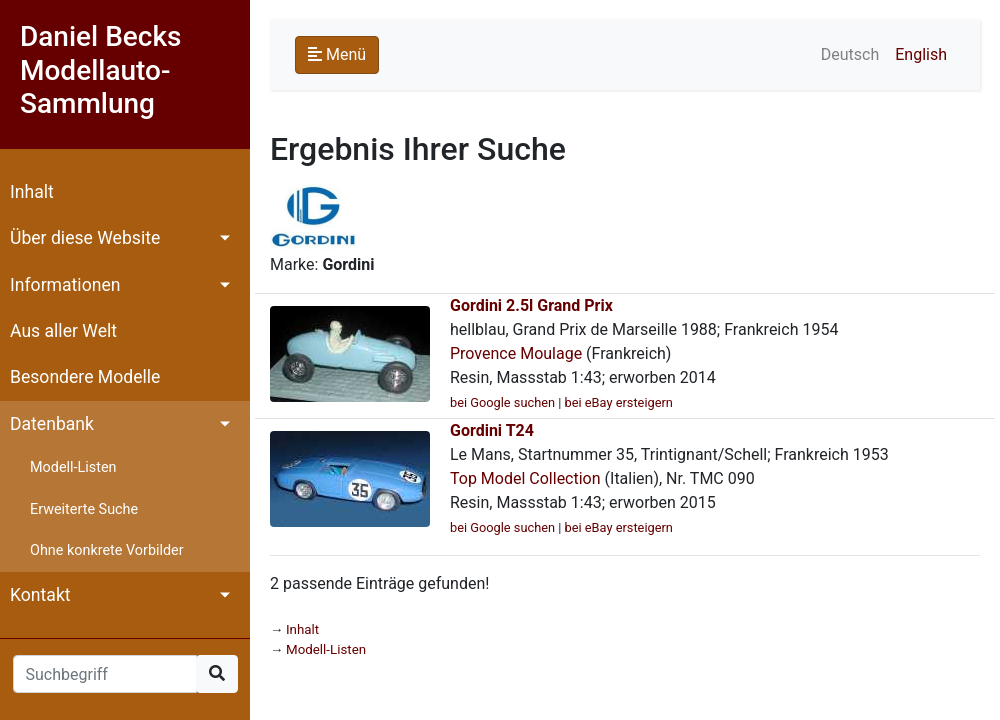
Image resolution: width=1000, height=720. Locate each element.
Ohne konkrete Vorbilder (107, 550)
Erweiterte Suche (84, 509)
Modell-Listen (73, 467)
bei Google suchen (502, 402)
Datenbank (52, 424)
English (921, 54)
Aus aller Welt (63, 331)
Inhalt (32, 192)
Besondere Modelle (85, 377)
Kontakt (40, 595)
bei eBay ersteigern (619, 402)
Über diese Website (85, 238)
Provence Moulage (516, 353)
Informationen (65, 285)
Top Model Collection (525, 478)
